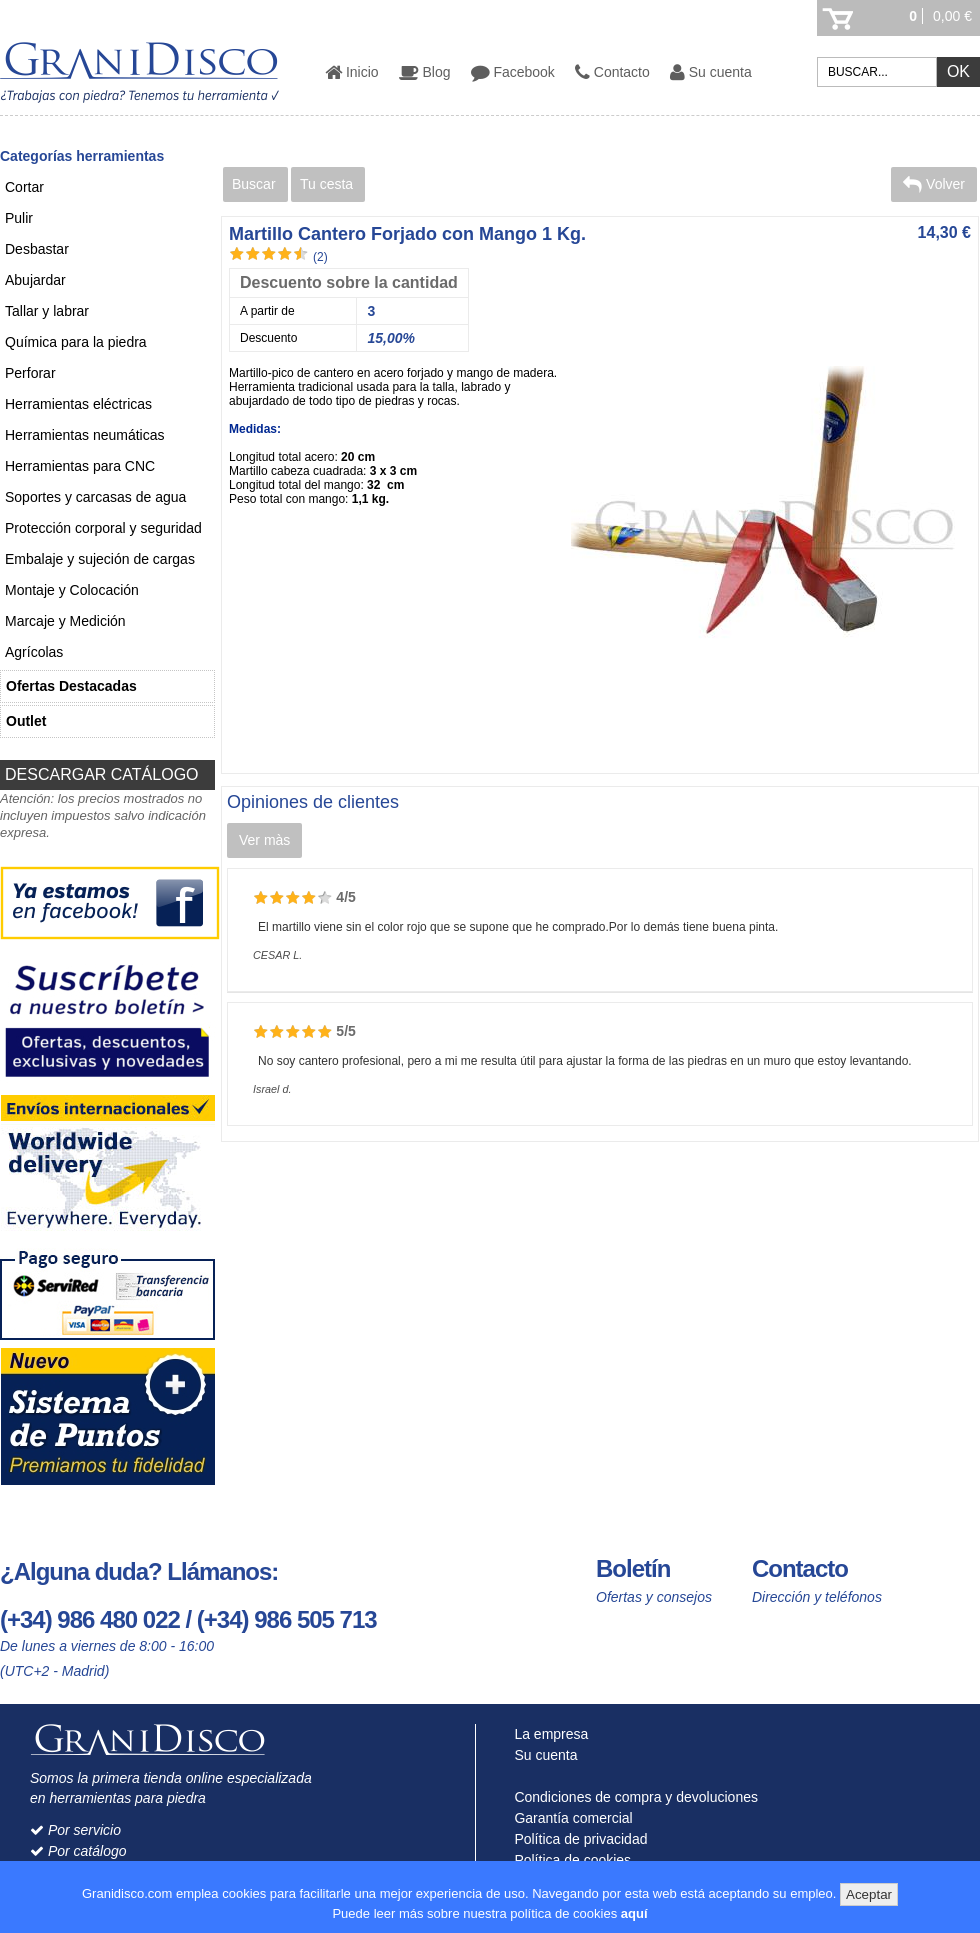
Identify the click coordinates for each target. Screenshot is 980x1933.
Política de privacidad (577, 1839)
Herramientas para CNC (80, 466)
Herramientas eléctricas (78, 404)
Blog (425, 72)
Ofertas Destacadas (71, 686)
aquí (634, 1913)
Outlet (26, 721)
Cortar (24, 187)
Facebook (513, 72)
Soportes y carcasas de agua (95, 497)
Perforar (30, 373)
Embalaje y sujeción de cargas (100, 559)
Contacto (612, 72)
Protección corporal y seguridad (103, 528)
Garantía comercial (569, 1818)
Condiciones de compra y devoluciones (632, 1797)
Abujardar (35, 280)
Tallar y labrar (47, 311)
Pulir (19, 218)
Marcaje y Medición (65, 621)
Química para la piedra (76, 342)
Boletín (633, 1568)
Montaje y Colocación (72, 590)
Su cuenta (711, 72)
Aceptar (869, 1894)
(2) (320, 257)
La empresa (547, 1734)
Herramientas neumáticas (85, 435)
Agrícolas (34, 652)
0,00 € (952, 16)
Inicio (352, 72)
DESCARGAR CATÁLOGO (102, 774)
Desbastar (37, 249)
